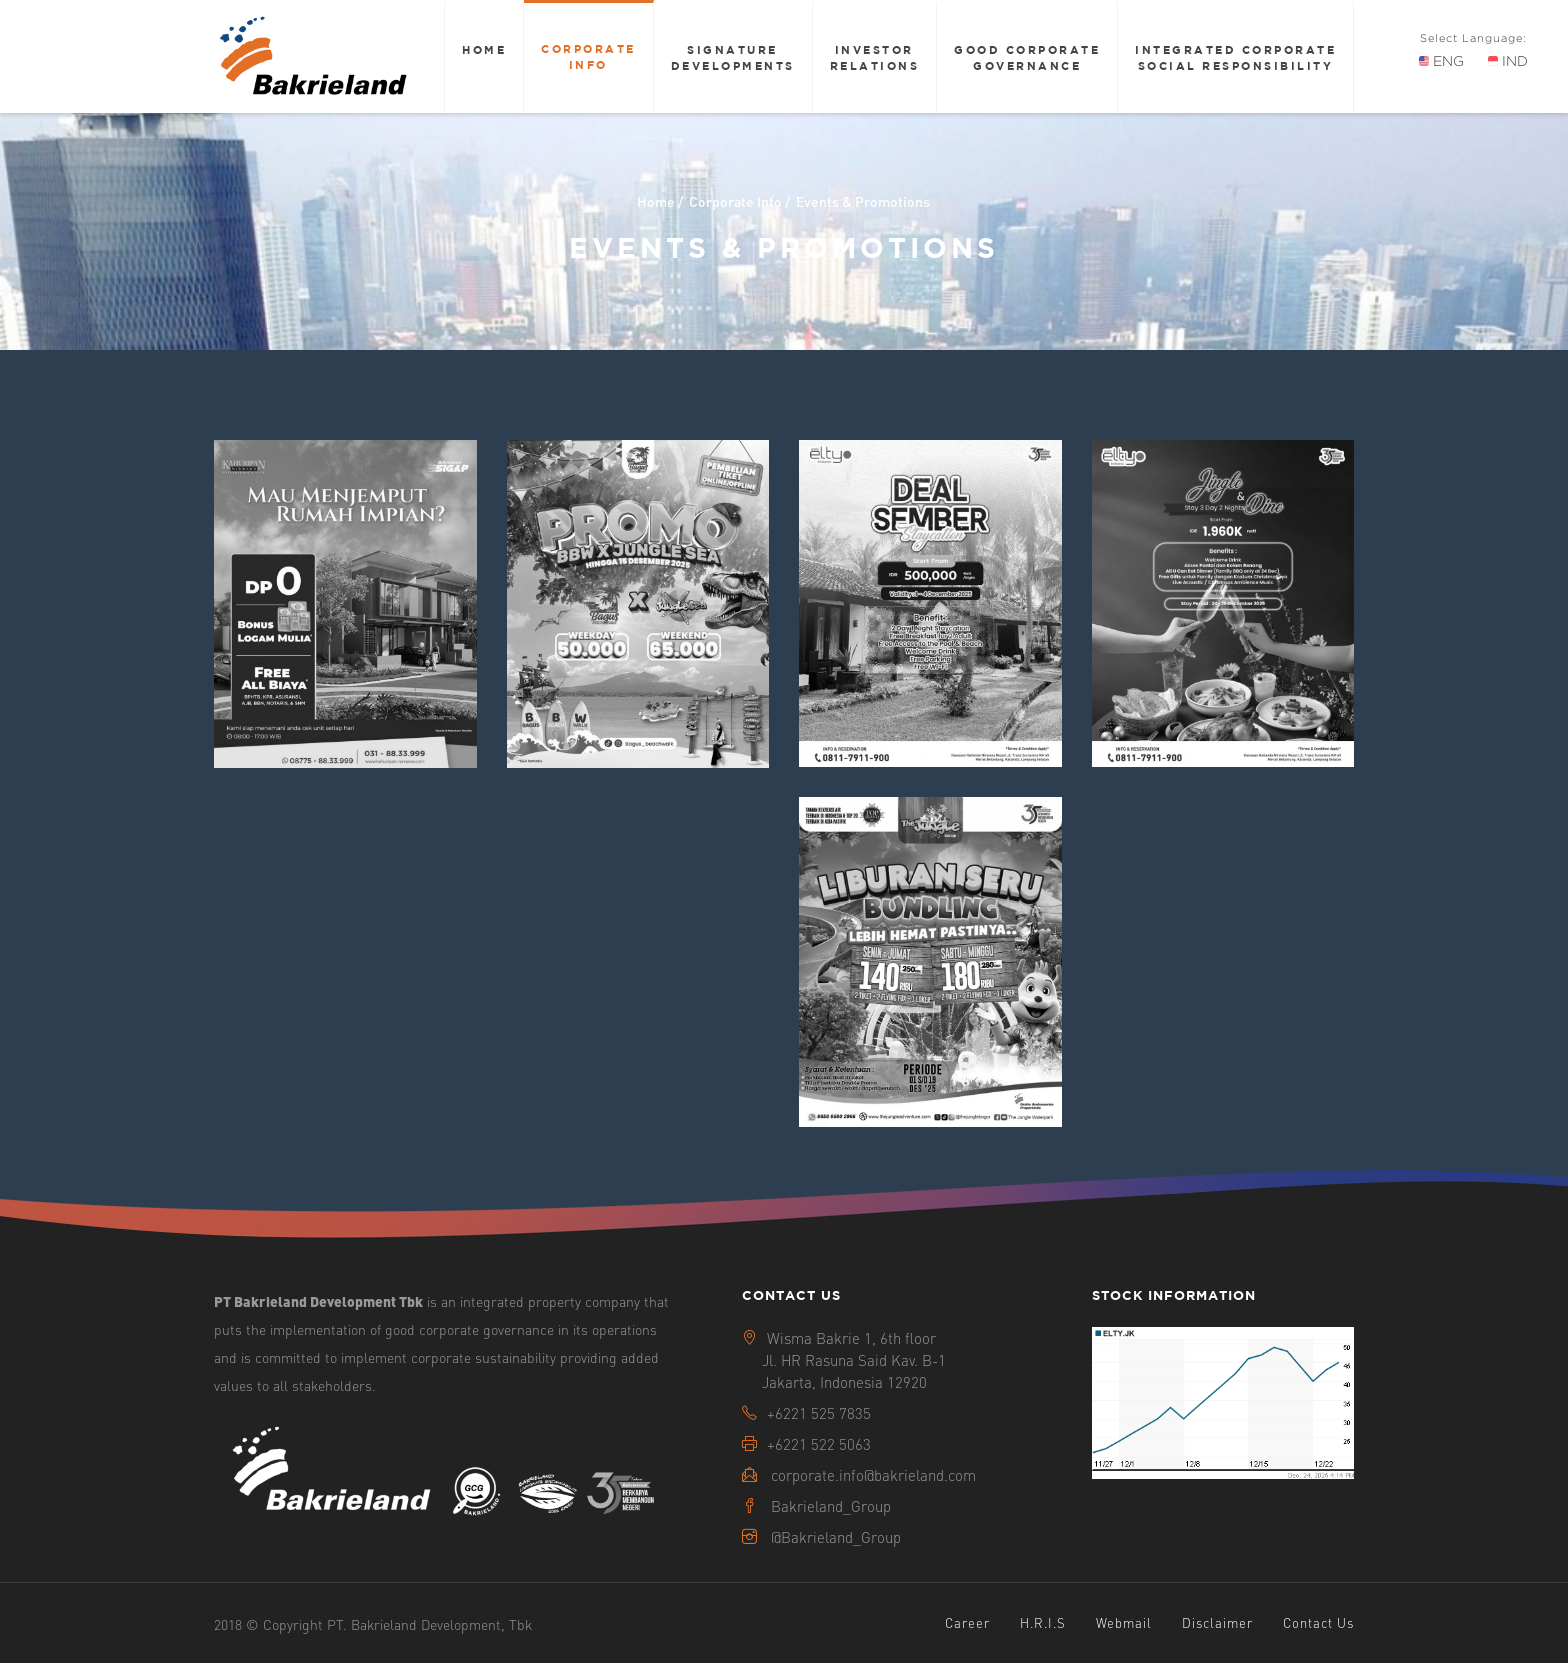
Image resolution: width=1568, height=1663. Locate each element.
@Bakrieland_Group (836, 1537)
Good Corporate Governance (1027, 57)
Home (484, 49)
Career (967, 1622)
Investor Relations (875, 57)
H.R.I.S (1043, 1622)
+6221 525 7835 (819, 1413)
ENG (1441, 61)
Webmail (1124, 1622)
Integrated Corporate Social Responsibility (1235, 57)
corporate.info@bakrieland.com (873, 1475)
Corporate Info (588, 56)
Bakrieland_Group (831, 1506)
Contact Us (1318, 1622)
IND (1508, 61)
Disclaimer (1217, 1622)
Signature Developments (733, 57)
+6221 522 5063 (819, 1444)
